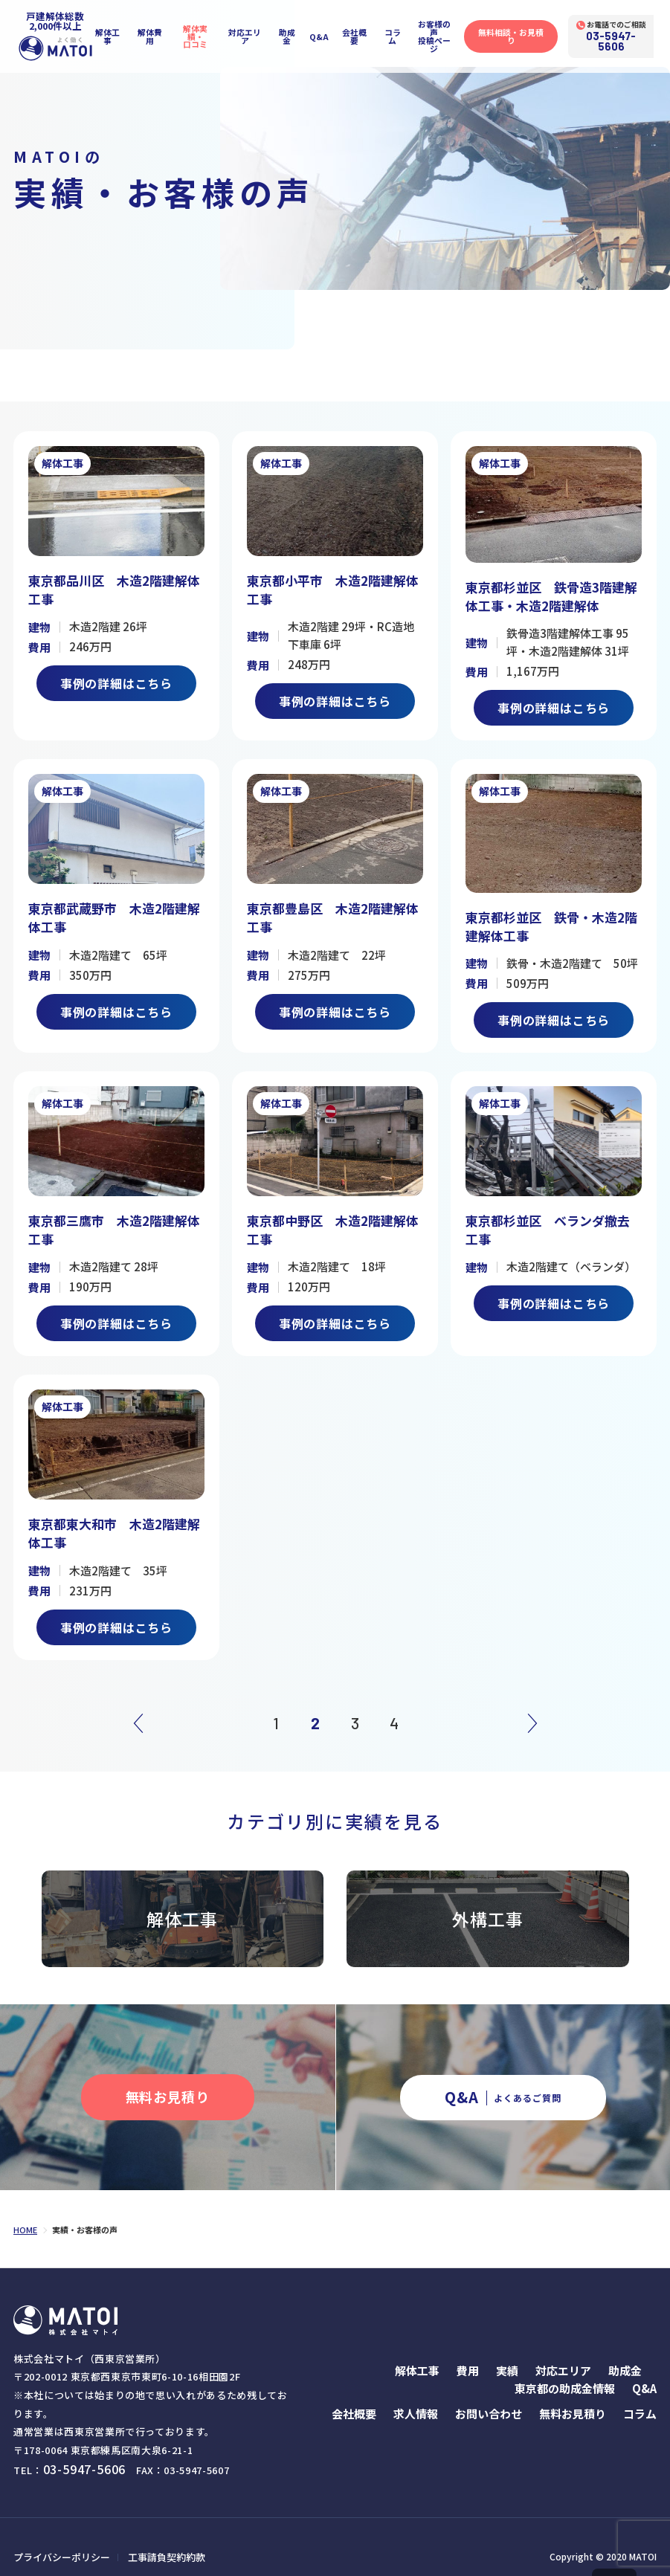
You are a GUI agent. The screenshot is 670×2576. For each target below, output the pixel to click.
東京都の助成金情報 (565, 2369)
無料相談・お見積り (522, 33)
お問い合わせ (488, 2395)
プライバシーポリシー (58, 2537)
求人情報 (415, 2395)
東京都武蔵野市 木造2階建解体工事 (112, 913)
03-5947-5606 (625, 38)
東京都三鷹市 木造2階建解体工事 (112, 1220)
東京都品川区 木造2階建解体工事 (112, 589)
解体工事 (106, 33)
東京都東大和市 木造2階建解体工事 (112, 1519)
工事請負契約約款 (156, 2537)
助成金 (291, 33)
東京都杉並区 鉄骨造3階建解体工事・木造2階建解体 (550, 596)
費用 (468, 2351)
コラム (399, 33)
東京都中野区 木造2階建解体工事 (331, 1220)
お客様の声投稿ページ (442, 33)
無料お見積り (572, 2395)
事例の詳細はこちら (116, 681)
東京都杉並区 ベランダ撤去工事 (553, 1220)
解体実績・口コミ (196, 33)
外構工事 (488, 1901)
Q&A (323, 33)
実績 (507, 2351)
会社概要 (360, 33)
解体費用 (149, 33)
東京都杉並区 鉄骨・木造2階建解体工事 (550, 921)
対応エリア (248, 33)
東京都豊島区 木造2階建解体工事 (331, 913)
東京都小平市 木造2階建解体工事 (331, 589)
